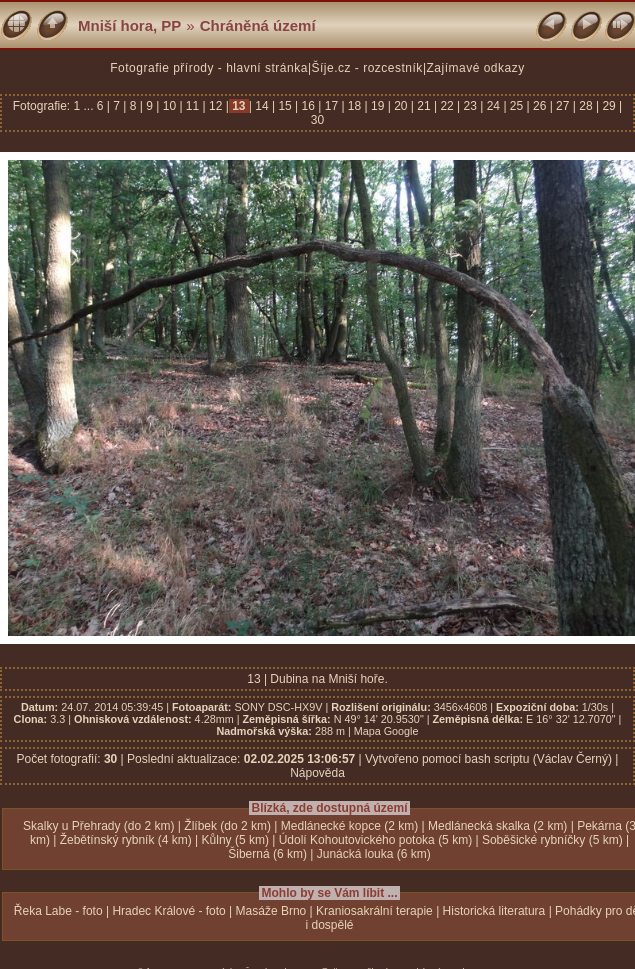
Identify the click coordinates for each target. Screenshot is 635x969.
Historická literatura (494, 911)
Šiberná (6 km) (267, 854)
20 (401, 106)
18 (355, 106)
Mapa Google (386, 731)
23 (470, 106)
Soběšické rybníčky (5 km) (552, 840)
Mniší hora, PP (129, 25)
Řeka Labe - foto (58, 911)
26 (540, 106)
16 (308, 106)
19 (378, 106)
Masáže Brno (271, 911)
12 (216, 106)
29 (609, 106)
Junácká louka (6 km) (374, 854)
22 (447, 106)
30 (317, 120)
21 (424, 106)
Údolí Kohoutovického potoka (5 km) (375, 840)
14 (262, 106)
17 (331, 106)
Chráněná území (258, 25)
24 (493, 106)
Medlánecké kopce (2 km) (349, 826)
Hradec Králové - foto (168, 911)
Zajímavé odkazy (476, 68)
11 (193, 106)
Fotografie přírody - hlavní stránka (209, 68)
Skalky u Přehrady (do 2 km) (98, 826)
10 (169, 106)
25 (517, 106)
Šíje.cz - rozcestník (367, 68)
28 (586, 106)
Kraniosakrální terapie (374, 911)
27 (563, 106)
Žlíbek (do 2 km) (227, 826)
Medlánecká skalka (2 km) (497, 826)
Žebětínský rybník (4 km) (126, 840)
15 (285, 106)
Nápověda (317, 773)
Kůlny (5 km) (235, 840)
